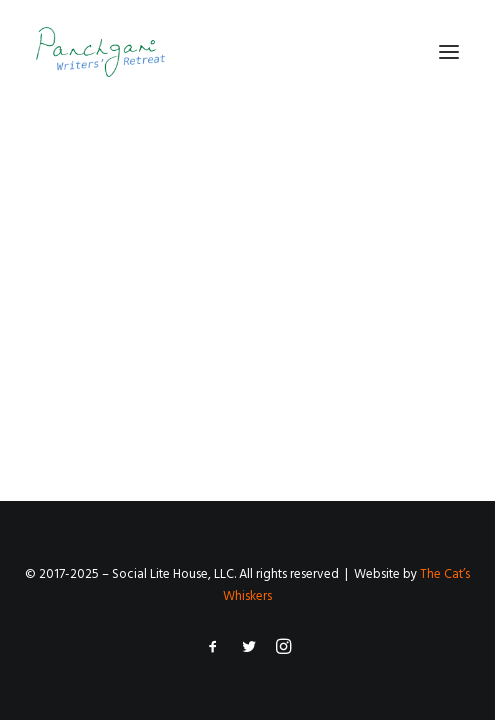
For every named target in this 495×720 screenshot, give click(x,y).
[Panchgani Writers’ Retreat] (100, 52)
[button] (449, 52)
